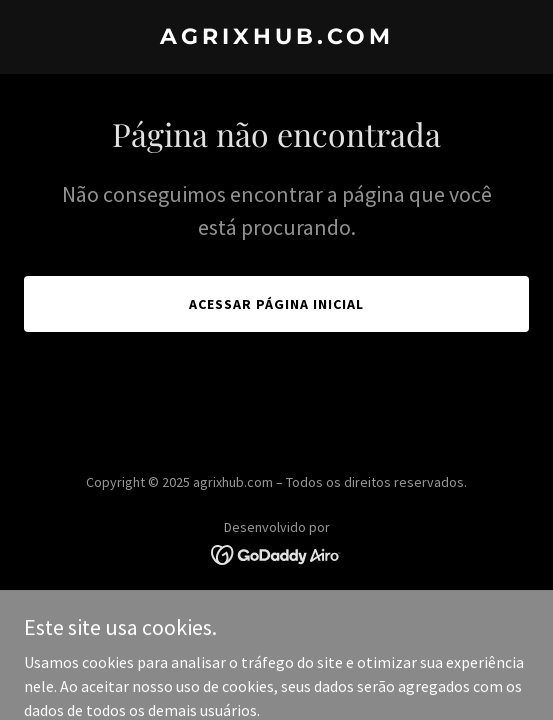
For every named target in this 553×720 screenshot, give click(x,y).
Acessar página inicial (276, 304)
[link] (276, 38)
